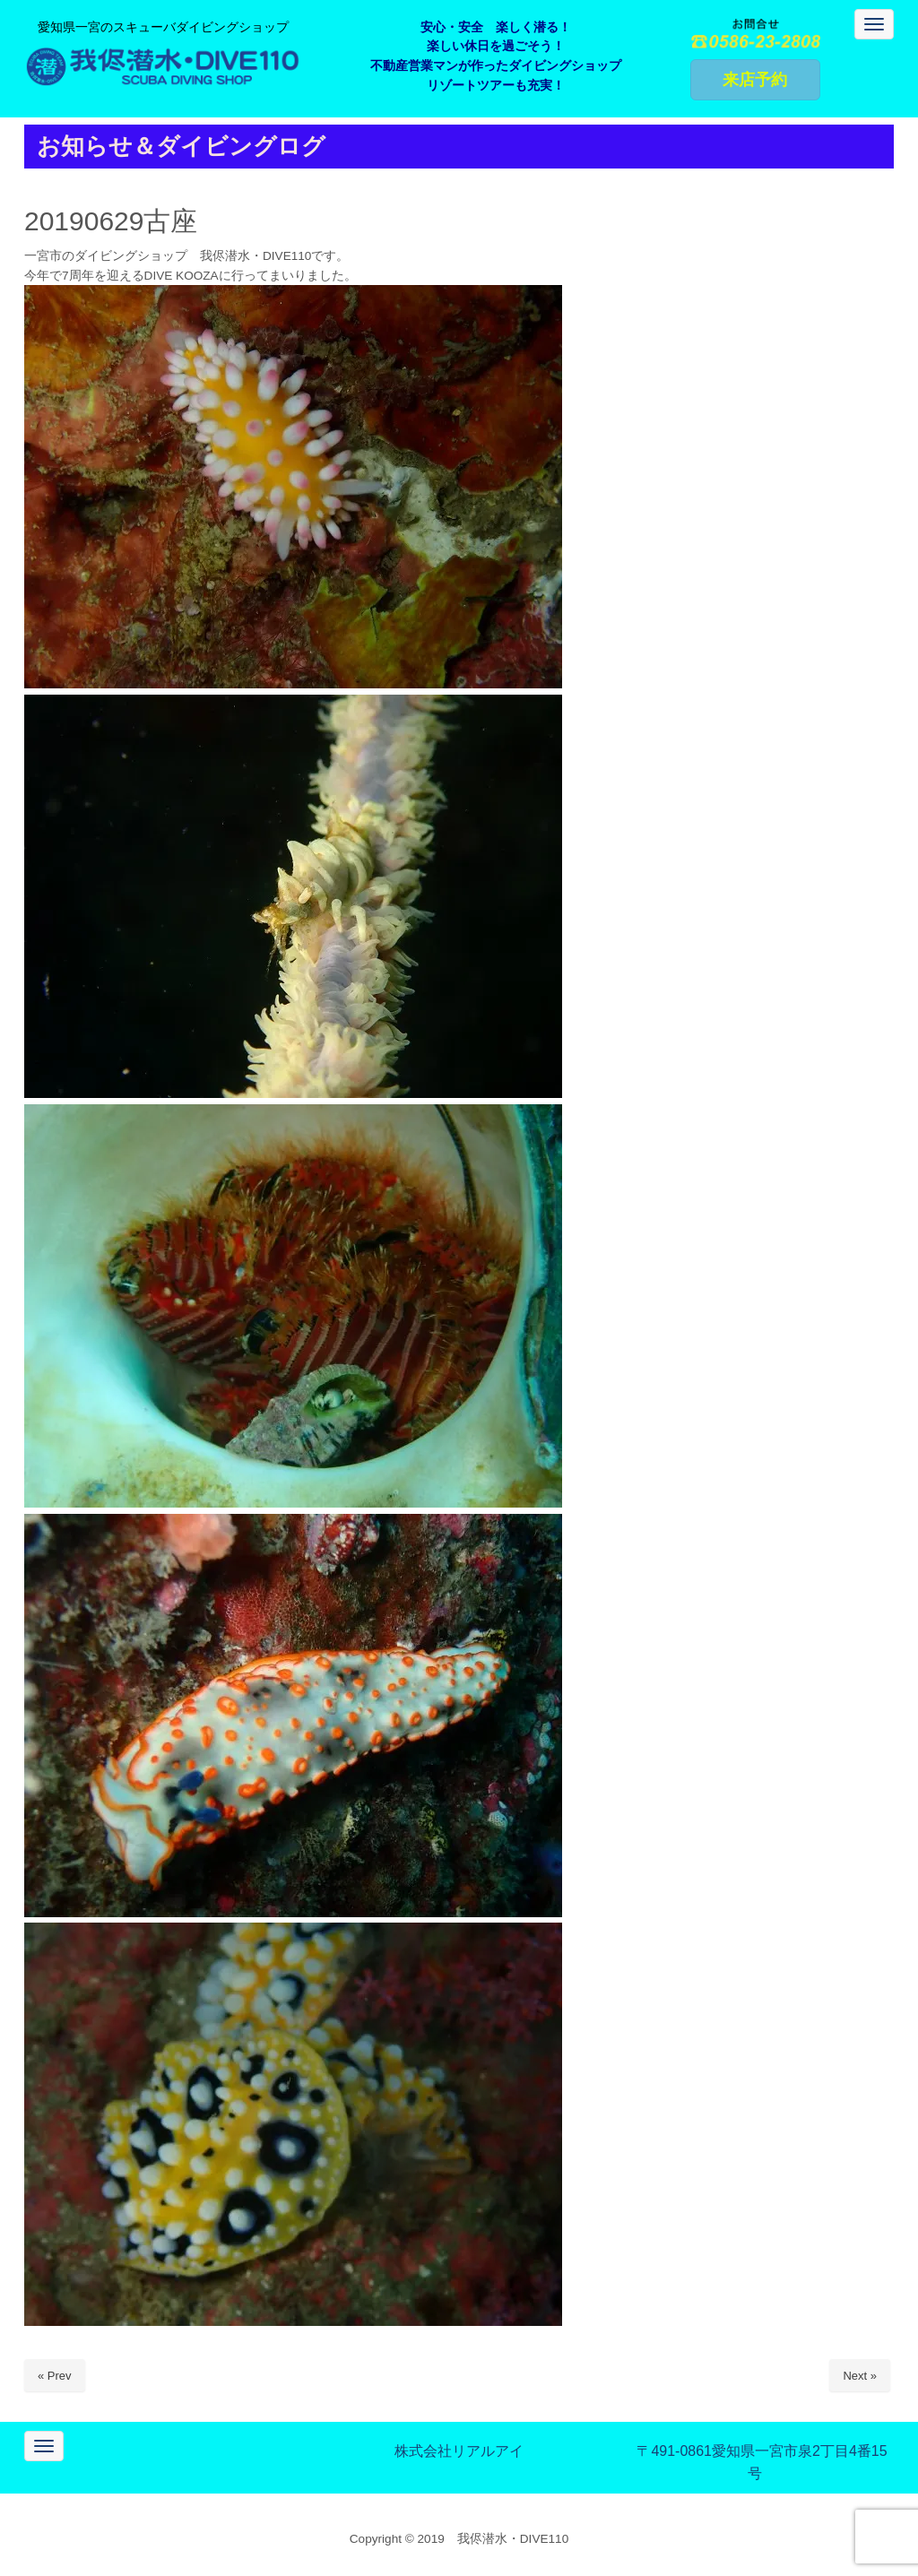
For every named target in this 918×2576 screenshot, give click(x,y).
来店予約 (755, 80)
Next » (860, 2375)
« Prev (55, 2375)
